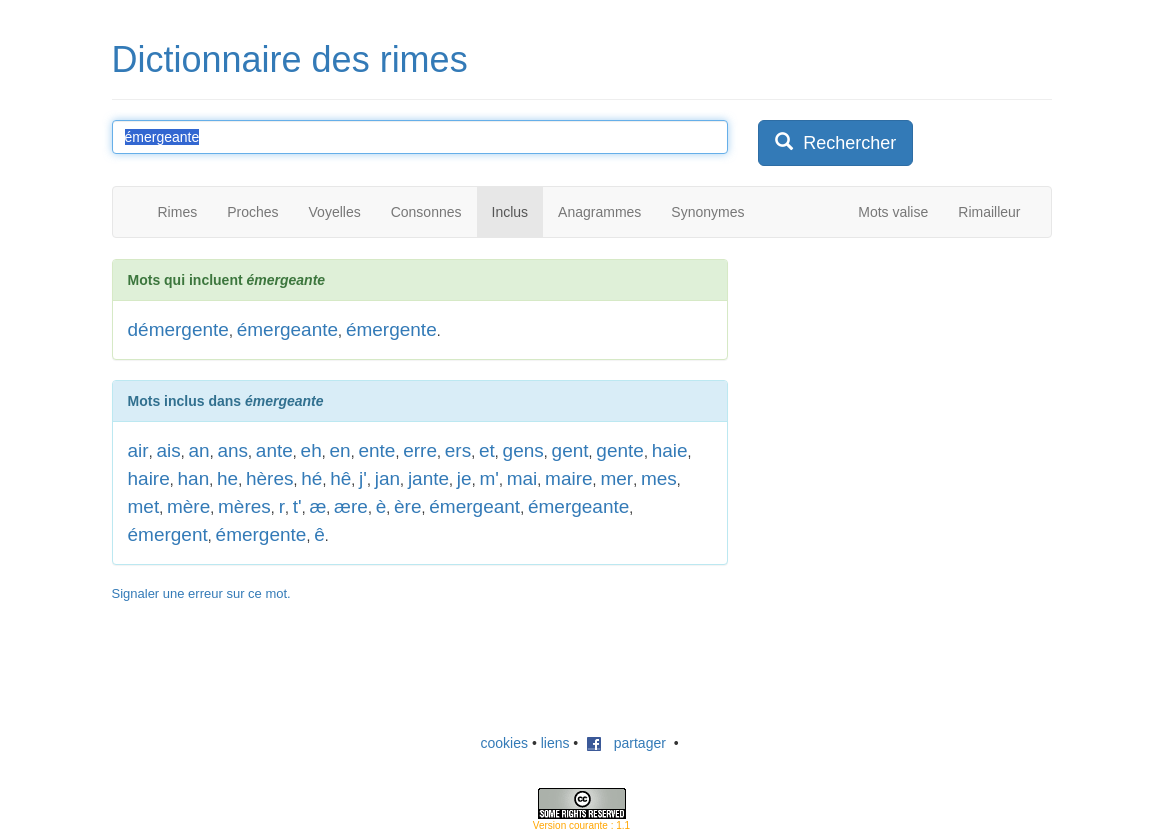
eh (311, 450)
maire (569, 478)
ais (168, 450)
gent (570, 450)
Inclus (510, 212)
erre (420, 450)
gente (620, 450)
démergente (178, 329)
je (464, 478)
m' (488, 478)
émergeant (474, 506)
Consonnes (426, 212)
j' (363, 478)
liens (555, 743)
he (227, 478)
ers (458, 450)
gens (523, 450)
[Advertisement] (908, 384)
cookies (504, 743)
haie (670, 450)
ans (232, 450)
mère (188, 506)
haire (149, 478)
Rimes (178, 212)
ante (274, 450)
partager (626, 743)
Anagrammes (599, 212)
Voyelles (335, 212)
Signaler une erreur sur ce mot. (201, 593)
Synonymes (707, 212)
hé (311, 478)
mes (659, 478)
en (340, 450)
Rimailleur (989, 212)
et (487, 450)
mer (616, 478)
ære (351, 506)
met (144, 506)
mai (522, 478)
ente (376, 450)
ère (407, 506)
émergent (168, 534)
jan (387, 478)
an (198, 450)
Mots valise (893, 212)
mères (244, 506)
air (138, 450)
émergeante (287, 329)
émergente (391, 329)
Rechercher (835, 142)
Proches (252, 212)
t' (297, 506)
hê (340, 478)
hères (270, 478)
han (194, 478)
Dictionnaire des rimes (290, 59)
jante (428, 478)
